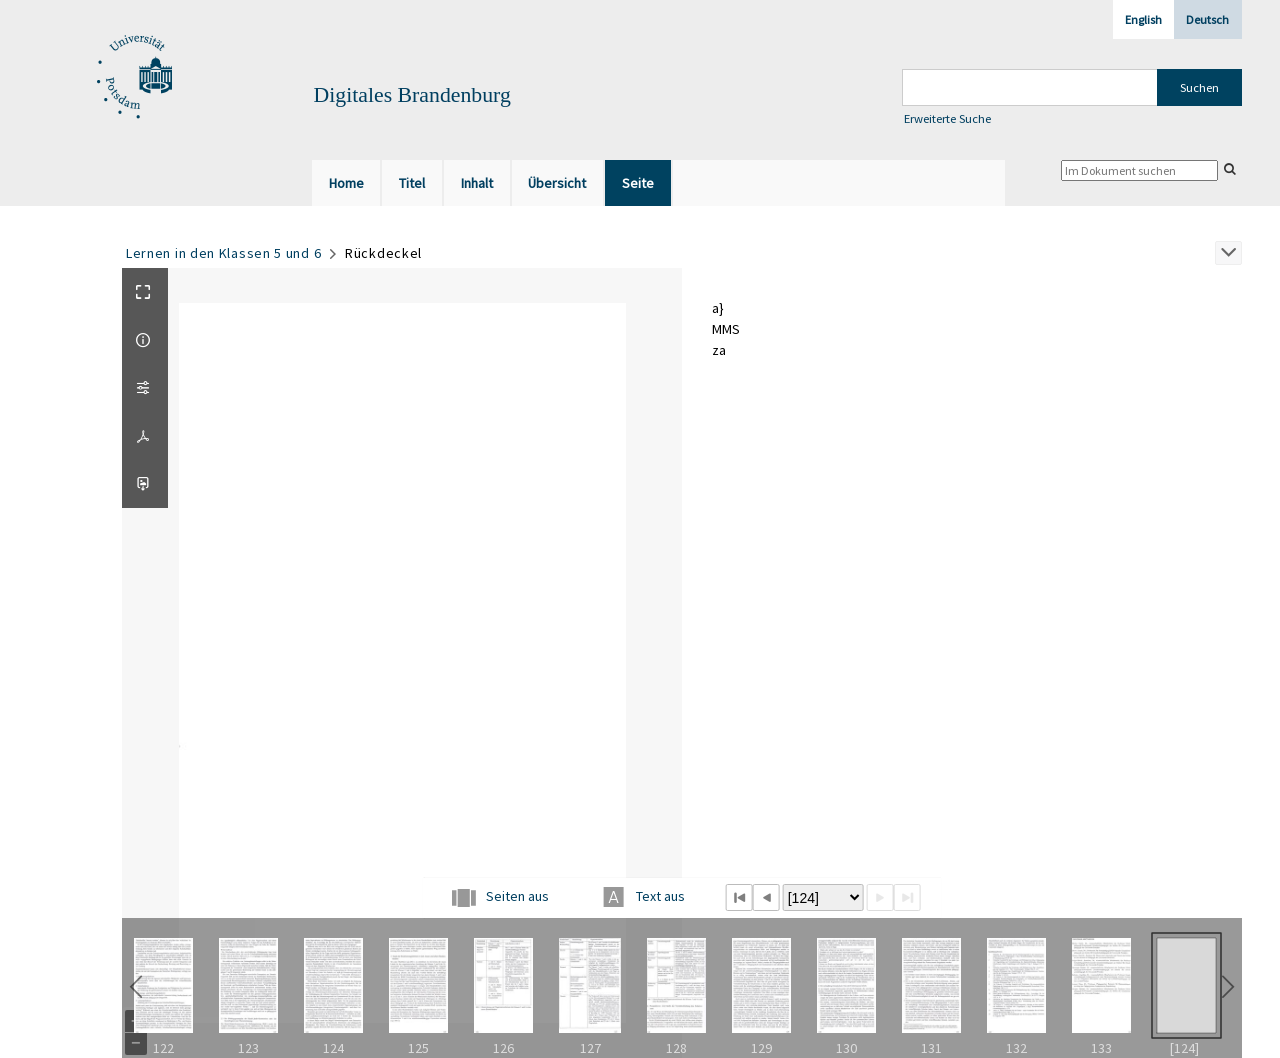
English (1143, 19)
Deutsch (1207, 19)
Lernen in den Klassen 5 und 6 (223, 253)
